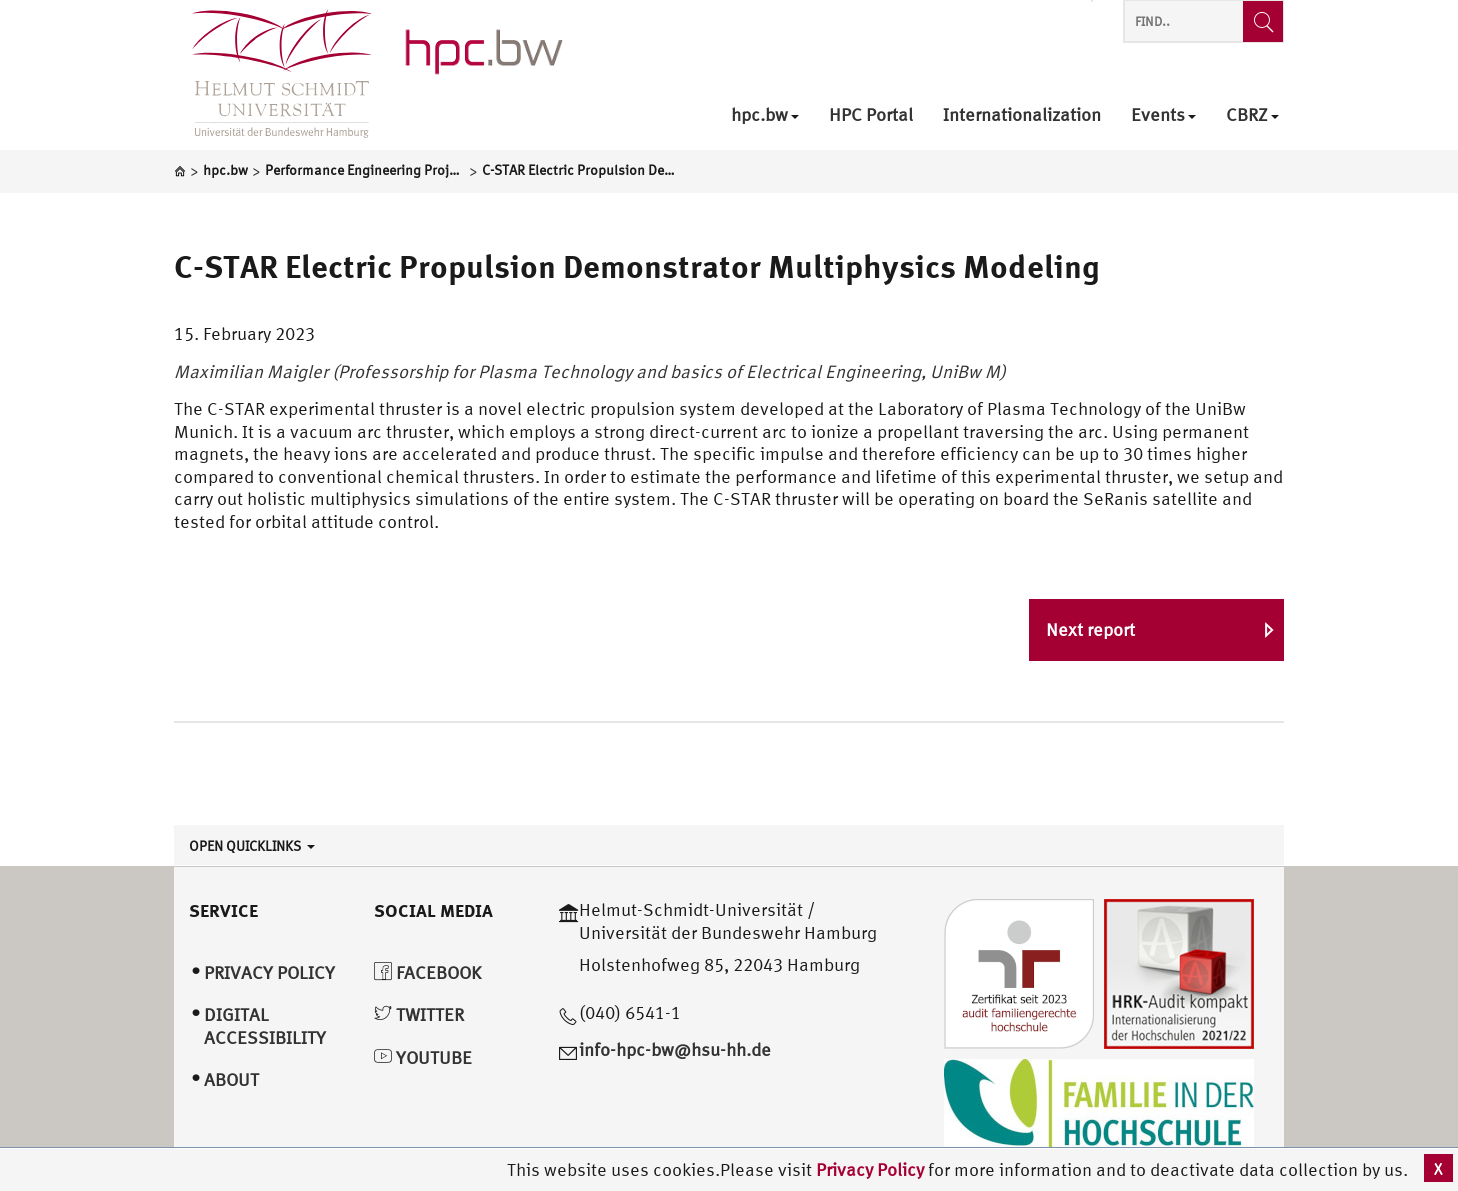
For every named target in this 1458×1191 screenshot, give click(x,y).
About (231, 1079)
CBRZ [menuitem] (1252, 115)
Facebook (427, 972)
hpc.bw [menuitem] (765, 115)
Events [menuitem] (1163, 115)
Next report (1090, 629)
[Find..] (1263, 21)
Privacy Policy (872, 1169)
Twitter (419, 1014)
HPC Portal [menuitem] (871, 115)
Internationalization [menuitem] (1022, 115)
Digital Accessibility (265, 1026)
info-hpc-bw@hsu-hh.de (675, 1049)
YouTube (423, 1057)
